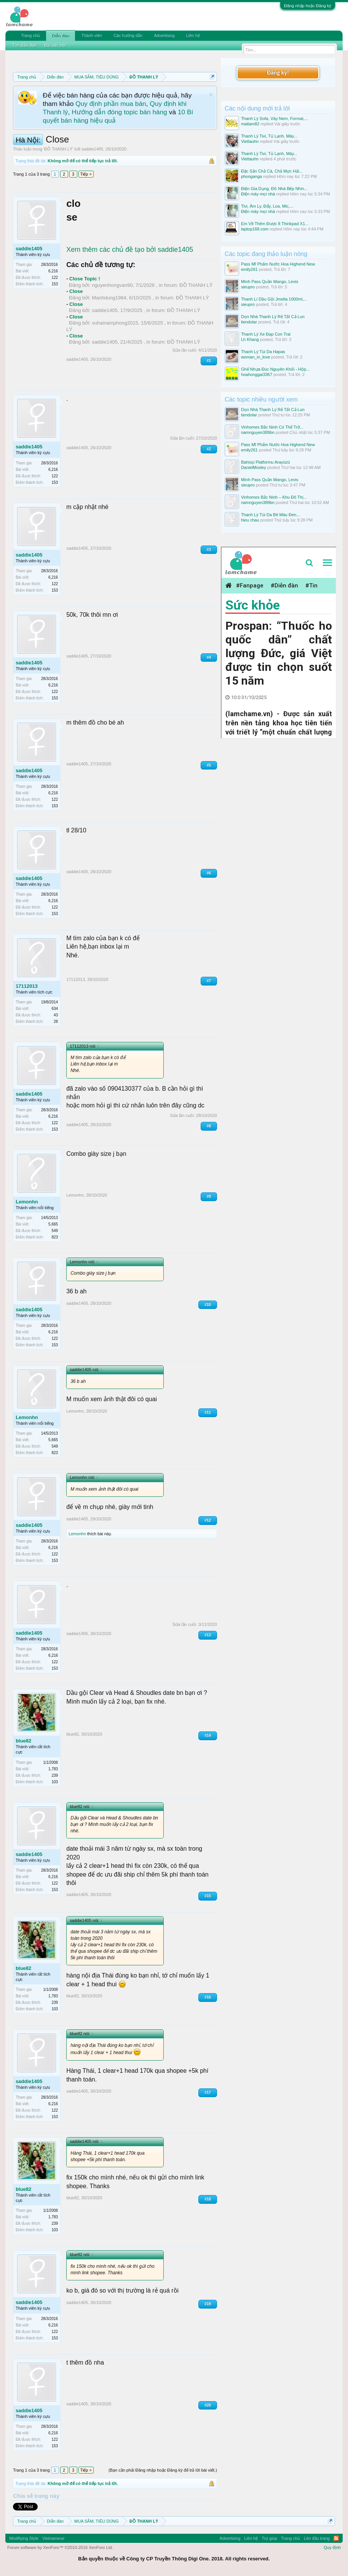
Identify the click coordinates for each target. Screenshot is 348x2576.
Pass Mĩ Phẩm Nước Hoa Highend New (278, 264)
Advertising (164, 35)
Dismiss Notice (211, 95)
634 (54, 1008)
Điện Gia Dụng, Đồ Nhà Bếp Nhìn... (274, 188)
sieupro (248, 287)
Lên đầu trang (317, 2538)
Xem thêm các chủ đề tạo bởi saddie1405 (129, 249)
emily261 (249, 269)
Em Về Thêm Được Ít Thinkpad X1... (274, 223)
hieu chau (250, 520)
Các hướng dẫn (127, 35)
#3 (209, 549)
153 (54, 284)
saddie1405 (92, 149)
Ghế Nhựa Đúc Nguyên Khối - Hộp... (275, 369)
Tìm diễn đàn (24, 45)
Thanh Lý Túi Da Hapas (263, 351)
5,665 (53, 1224)
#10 (207, 1304)
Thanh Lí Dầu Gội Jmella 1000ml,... (274, 299)
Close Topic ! (84, 279)
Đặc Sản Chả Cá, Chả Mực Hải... (272, 171)
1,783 (53, 1769)
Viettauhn (250, 141)
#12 (207, 1520)
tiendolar (249, 322)
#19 (207, 2304)
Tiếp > (86, 174)
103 (54, 1782)
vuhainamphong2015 (115, 323)
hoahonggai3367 (256, 374)
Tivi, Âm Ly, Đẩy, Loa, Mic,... (267, 206)
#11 (207, 1412)
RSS (336, 2538)
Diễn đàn (60, 36)
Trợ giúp (269, 2538)
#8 (209, 1126)
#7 (209, 981)
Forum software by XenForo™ (60, 2547)
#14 (207, 1735)
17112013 (27, 986)
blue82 (23, 1741)
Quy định (332, 2547)
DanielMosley (253, 467)
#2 (209, 449)
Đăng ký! (278, 72)
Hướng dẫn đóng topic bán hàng (119, 112)
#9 (209, 1196)
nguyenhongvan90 (112, 285)
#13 (207, 1635)
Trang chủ (30, 35)
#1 (209, 360)
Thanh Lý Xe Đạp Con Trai (266, 334)
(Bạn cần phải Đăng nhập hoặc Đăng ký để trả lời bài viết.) (163, 2470)
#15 (207, 1896)
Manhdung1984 (109, 298)
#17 (207, 2092)
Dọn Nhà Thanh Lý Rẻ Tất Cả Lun (273, 316)
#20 (207, 2405)
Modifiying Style (23, 2538)
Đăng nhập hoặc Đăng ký (307, 5)
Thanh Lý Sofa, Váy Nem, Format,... (274, 118)
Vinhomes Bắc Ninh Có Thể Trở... (272, 427)
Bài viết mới (55, 45)
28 (56, 1021)
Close (76, 291)
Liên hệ (193, 35)
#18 (207, 2199)
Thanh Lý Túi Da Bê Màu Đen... (270, 514)
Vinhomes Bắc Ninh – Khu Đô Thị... (274, 497)
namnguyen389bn (258, 432)
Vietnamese (53, 2538)
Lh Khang (250, 339)
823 (54, 1237)
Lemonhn (27, 1202)
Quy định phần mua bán (110, 103)
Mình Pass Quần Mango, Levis (269, 281)
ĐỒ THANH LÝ (58, 149)
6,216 (53, 271)
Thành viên (91, 35)
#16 (207, 1997)
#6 (209, 873)
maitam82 (250, 124)
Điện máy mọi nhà (258, 194)
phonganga (251, 176)
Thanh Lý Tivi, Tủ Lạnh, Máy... (269, 136)
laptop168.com (254, 229)
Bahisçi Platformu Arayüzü (265, 462)
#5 (209, 765)
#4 (209, 657)
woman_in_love (255, 357)
